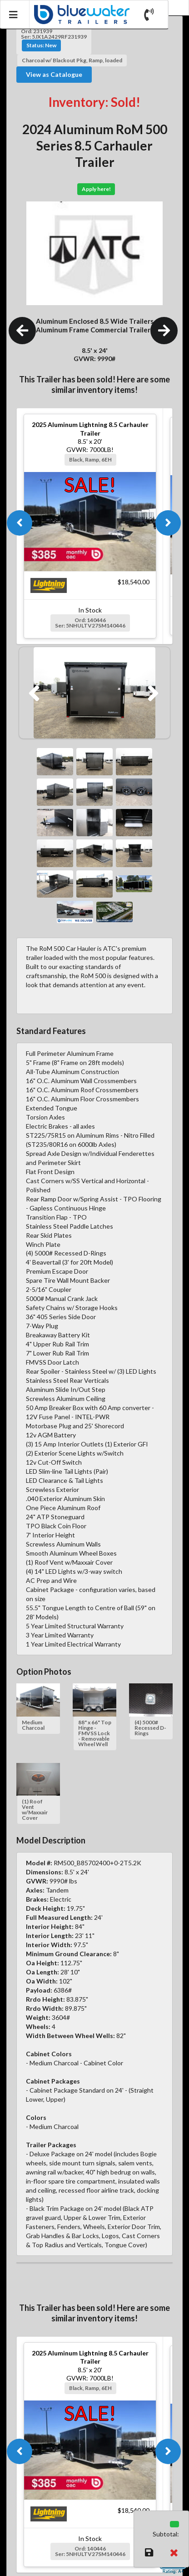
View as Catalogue (54, 74)
